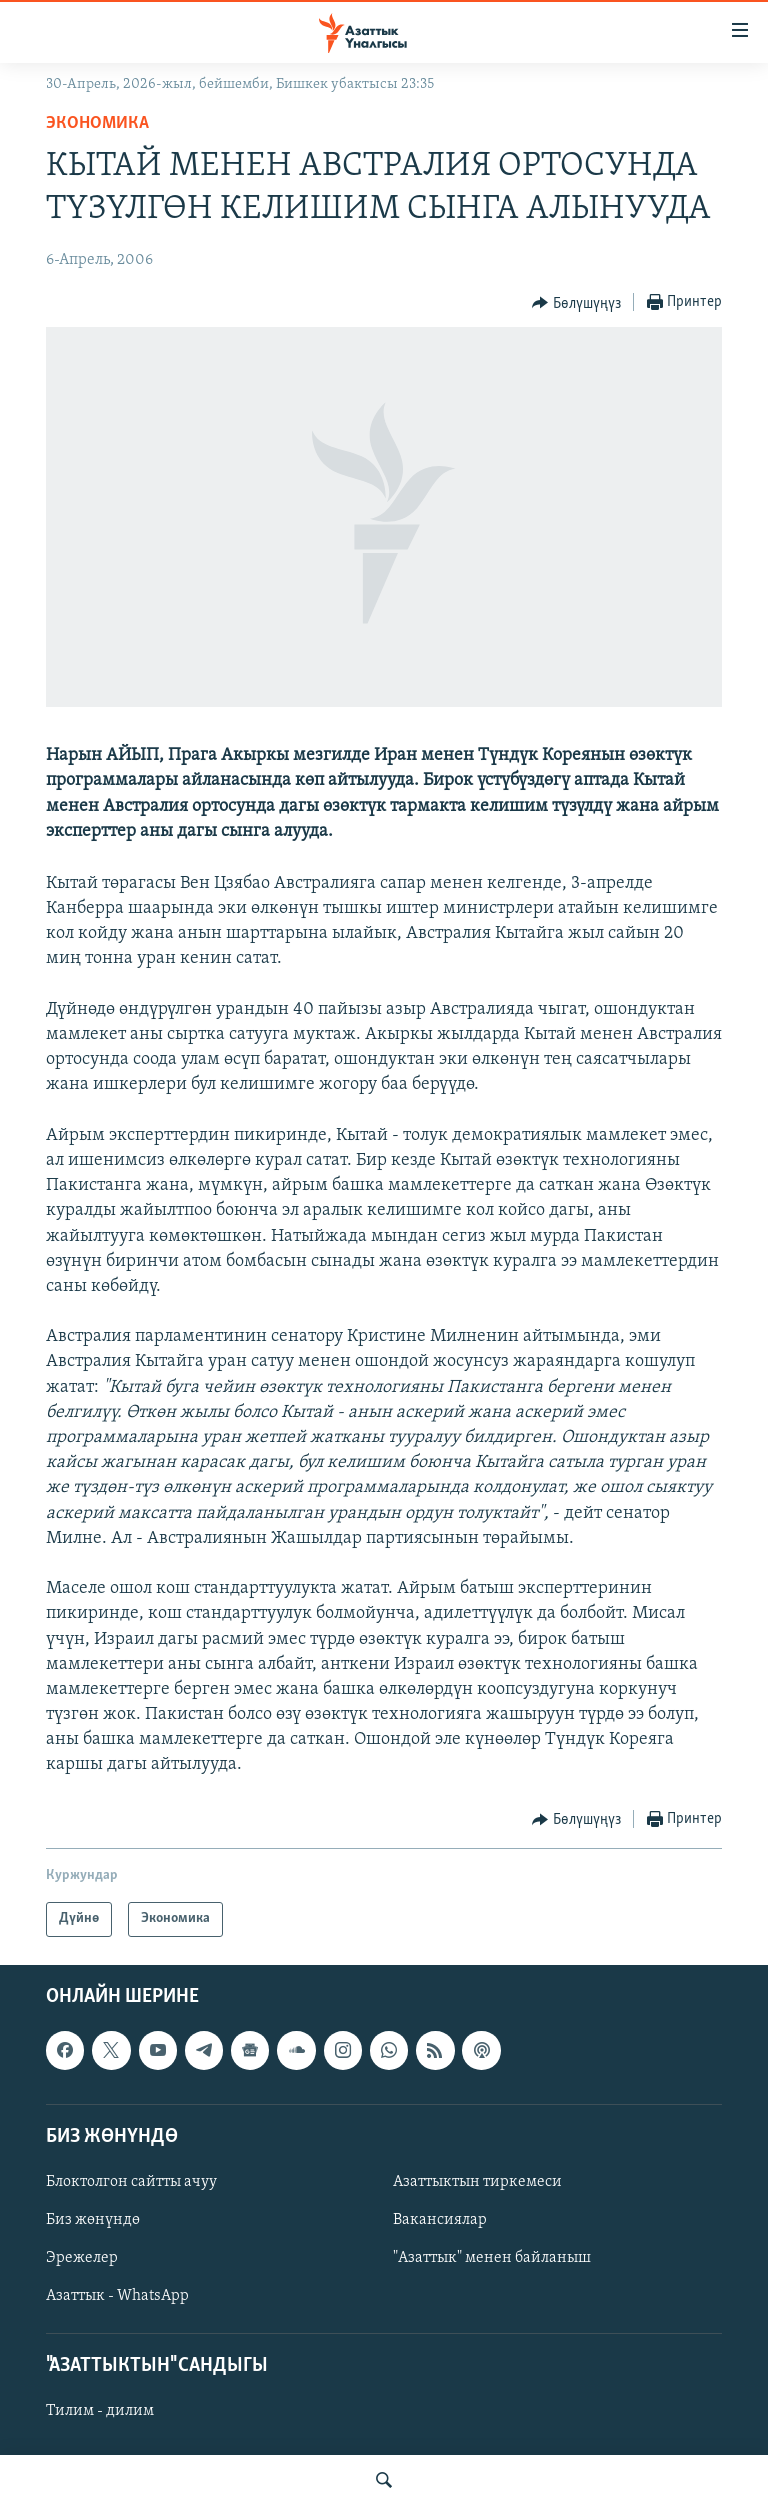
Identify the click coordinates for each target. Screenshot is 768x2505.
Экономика (97, 123)
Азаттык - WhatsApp (117, 2296)
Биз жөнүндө (93, 2220)
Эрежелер (82, 2258)
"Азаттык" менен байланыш (492, 2258)
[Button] (576, 303)
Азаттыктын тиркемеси (477, 2182)
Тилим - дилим (100, 2411)
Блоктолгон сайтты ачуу (131, 2182)
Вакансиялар (440, 2220)
